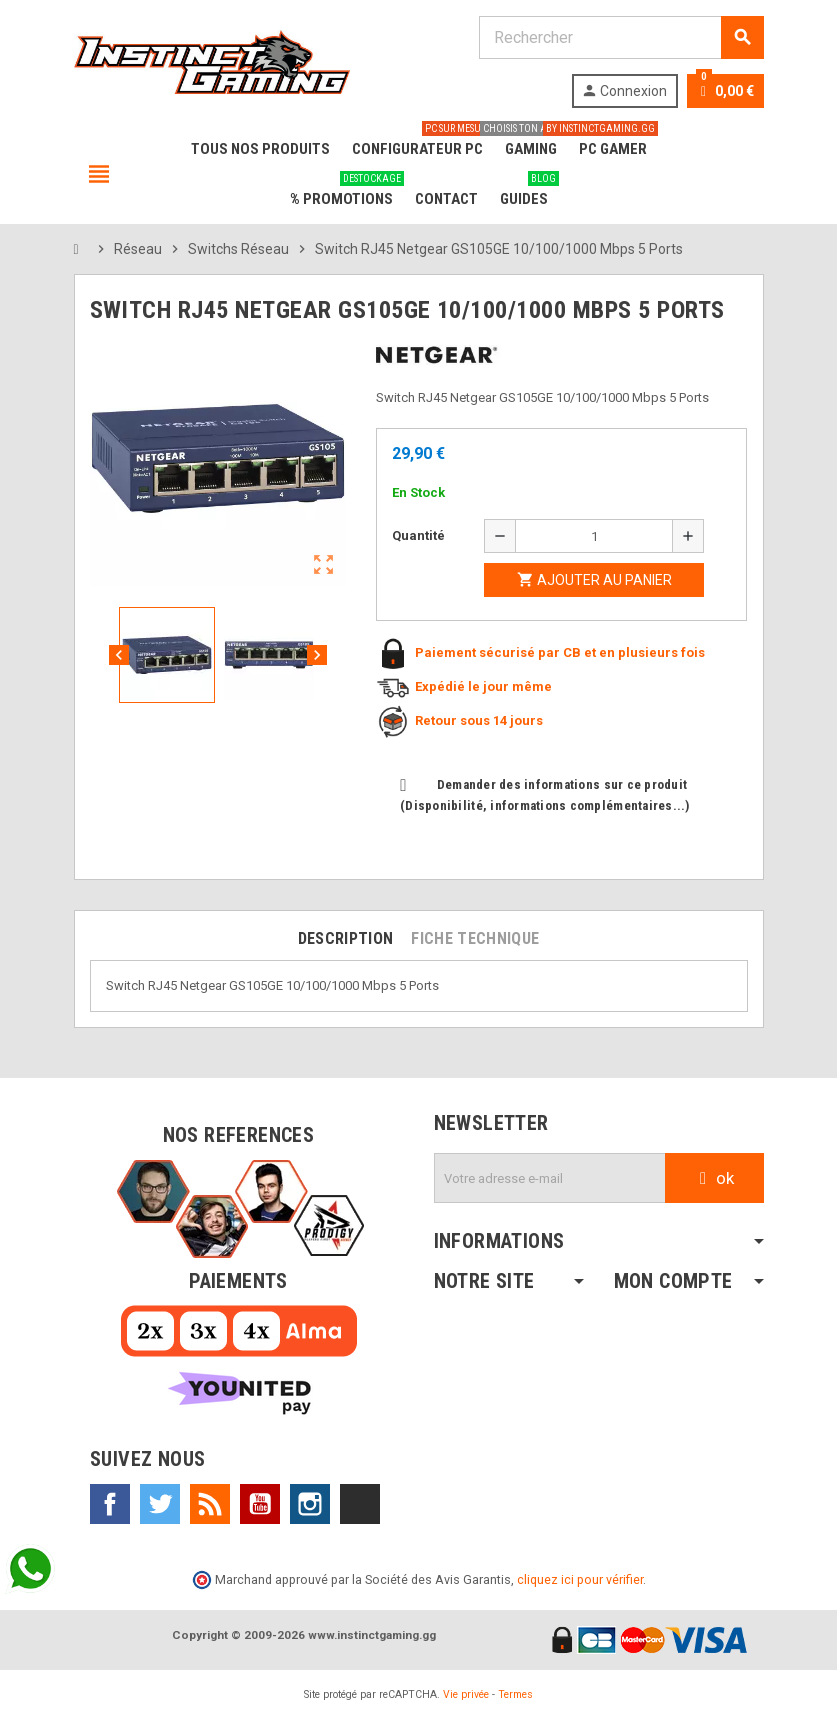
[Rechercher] (621, 37)
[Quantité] (594, 536)
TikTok (360, 1504)
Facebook (110, 1504)
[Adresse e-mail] (550, 1178)
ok (714, 1178)
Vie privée (466, 1694)
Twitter (160, 1504)
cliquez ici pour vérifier (580, 1579)
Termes (515, 1694)
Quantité (418, 535)
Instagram (310, 1504)
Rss (210, 1504)
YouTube (260, 1504)
